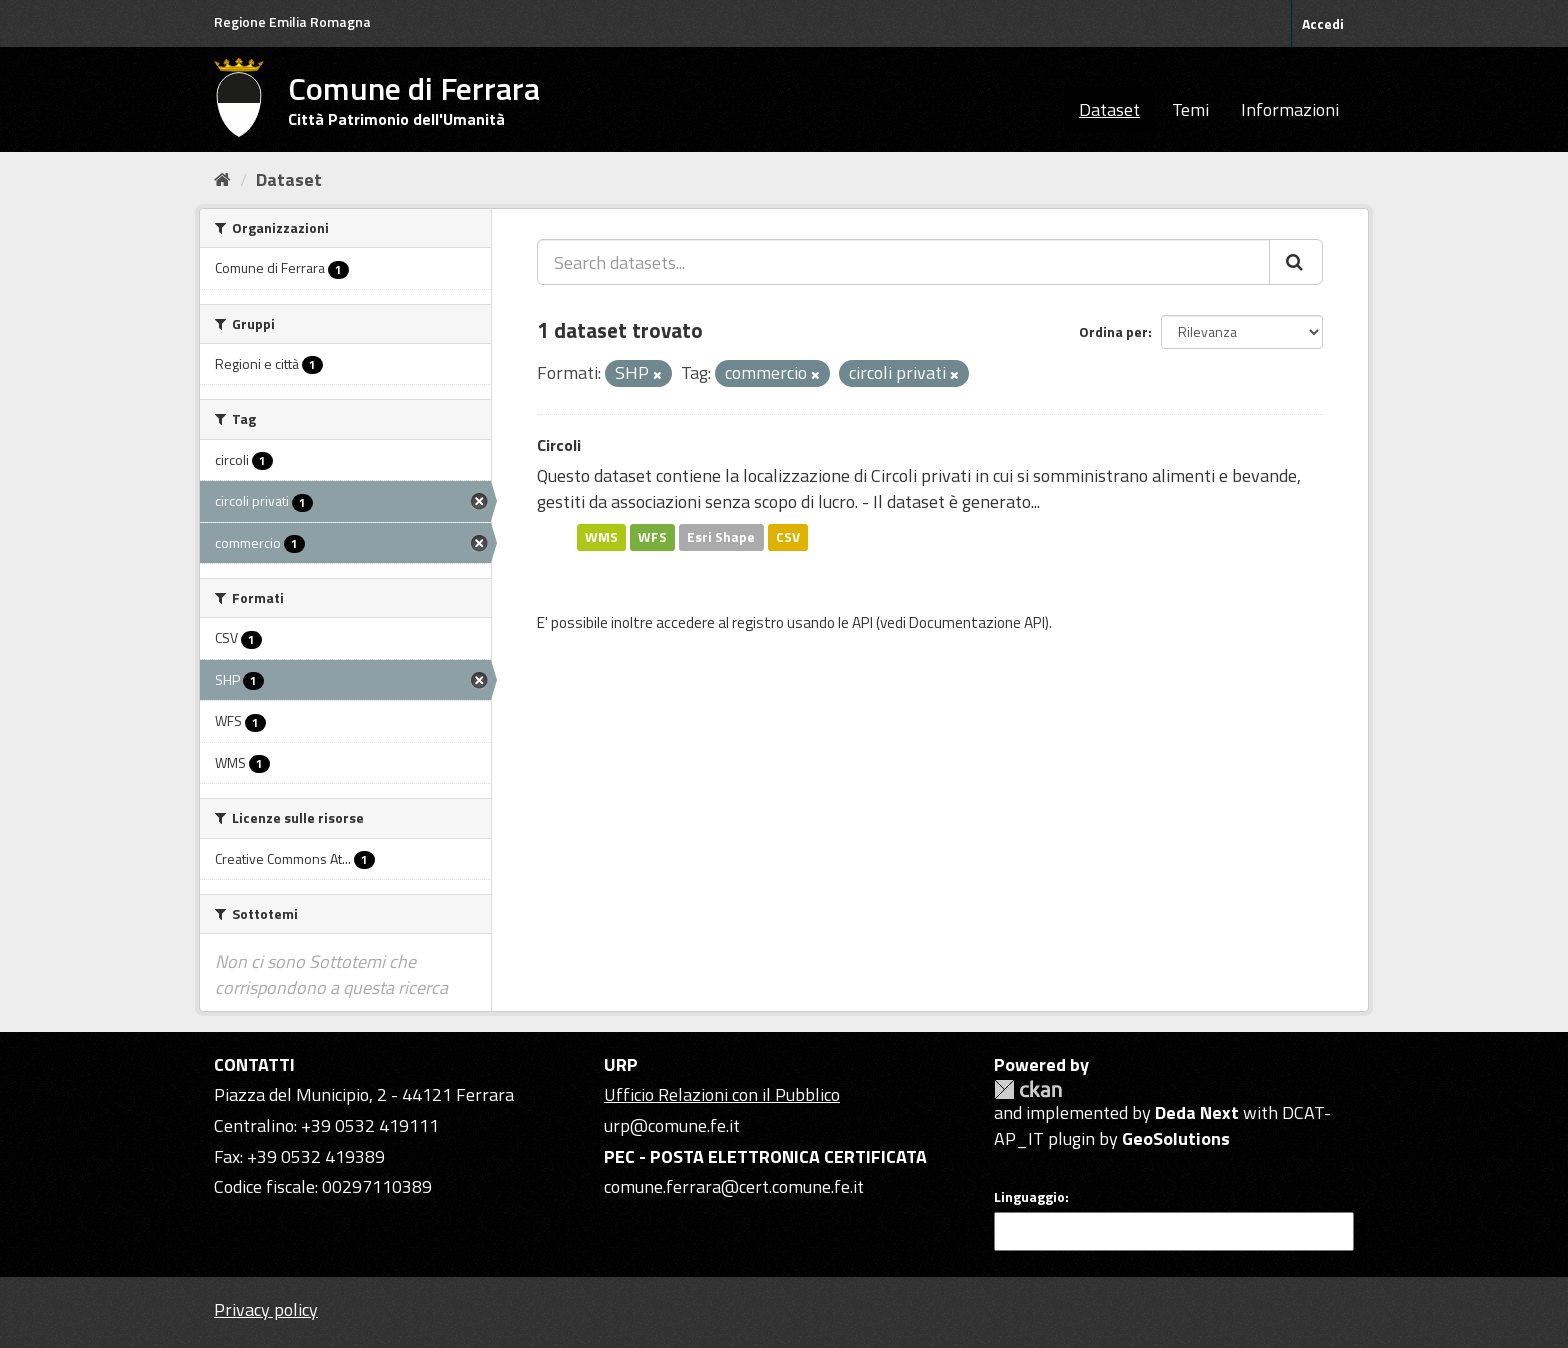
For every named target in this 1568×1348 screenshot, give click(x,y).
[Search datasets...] (903, 262)
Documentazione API (977, 622)
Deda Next (1197, 1112)
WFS (652, 537)
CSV (788, 537)
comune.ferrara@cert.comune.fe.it (734, 1186)
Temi (1190, 109)
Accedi (1323, 23)
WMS (601, 537)
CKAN (1028, 1089)
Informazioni (1290, 109)
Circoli (559, 445)
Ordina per (1113, 331)
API (862, 622)
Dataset (1109, 109)
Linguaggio (1029, 1197)
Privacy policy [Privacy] (266, 1309)
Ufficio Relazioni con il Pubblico (722, 1094)
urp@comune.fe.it (672, 1125)
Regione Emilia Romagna (292, 21)
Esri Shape (721, 537)
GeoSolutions (1176, 1138)
